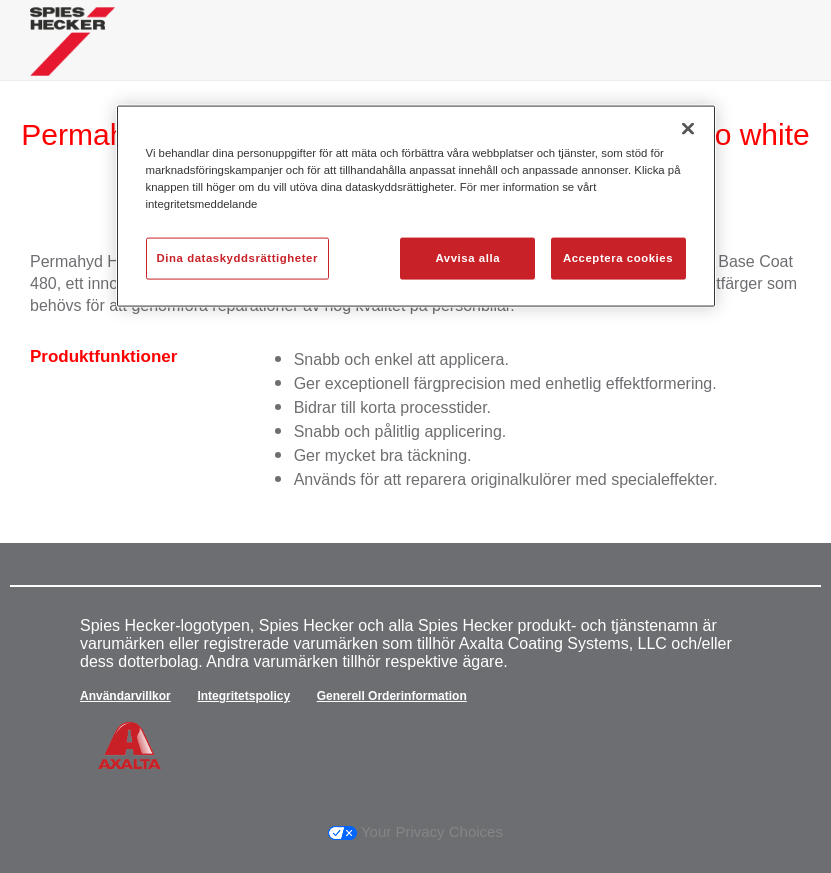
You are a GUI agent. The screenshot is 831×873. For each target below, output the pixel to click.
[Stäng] (688, 129)
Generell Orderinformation (392, 696)
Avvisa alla (467, 258)
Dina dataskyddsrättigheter (237, 258)
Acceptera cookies (618, 258)
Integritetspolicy (243, 696)
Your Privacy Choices (415, 831)
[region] (416, 206)
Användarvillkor (125, 696)
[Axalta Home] (72, 56)
